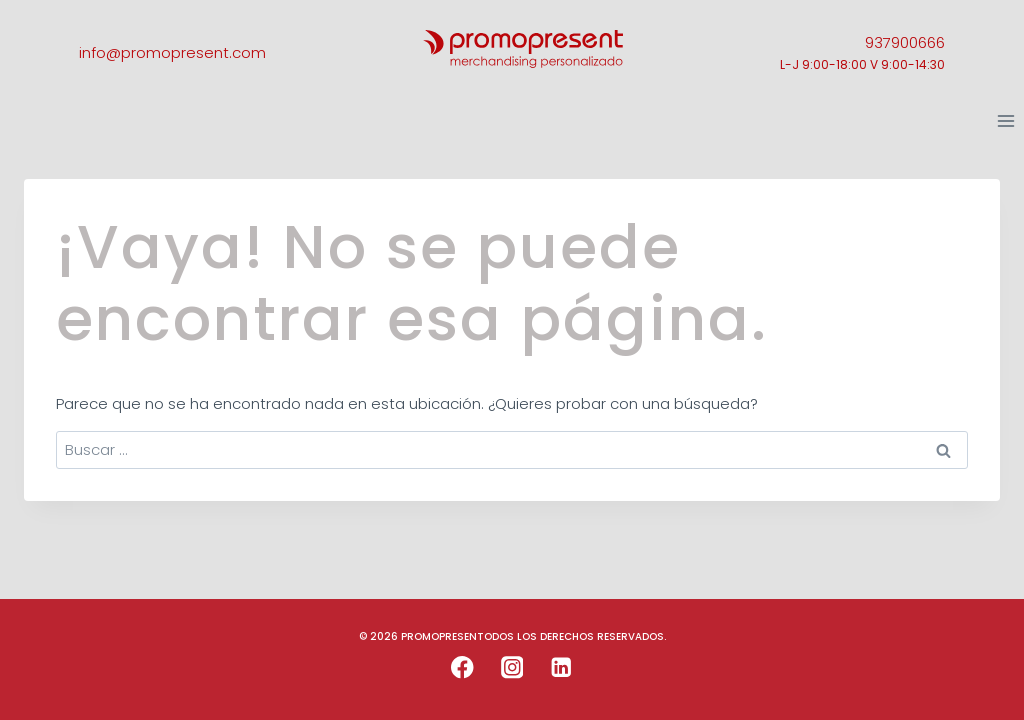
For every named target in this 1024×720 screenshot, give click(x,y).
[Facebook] (462, 667)
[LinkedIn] (561, 667)
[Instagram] (512, 667)
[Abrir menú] (1005, 121)
